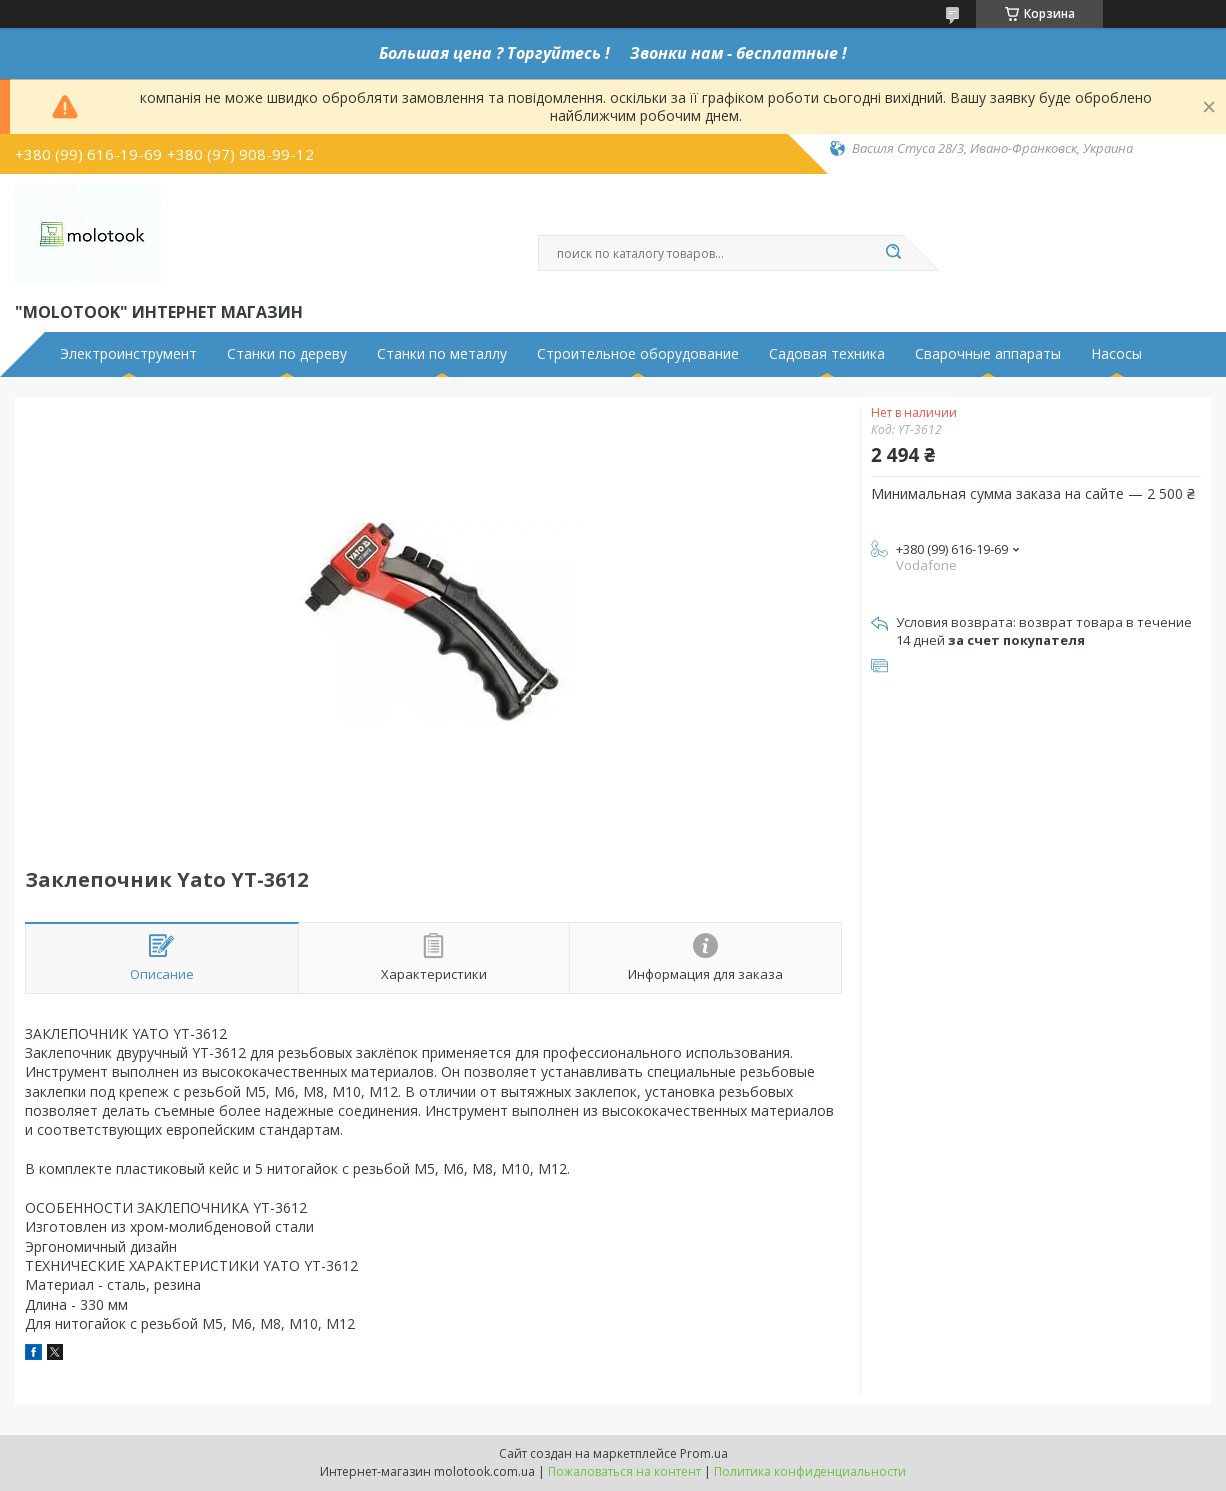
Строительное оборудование (638, 354)
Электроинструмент (128, 354)
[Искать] (893, 253)
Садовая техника (827, 354)
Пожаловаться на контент (624, 1471)
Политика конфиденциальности (810, 1471)
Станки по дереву (287, 354)
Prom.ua (704, 1453)
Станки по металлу (442, 354)
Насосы (1116, 354)
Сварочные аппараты (988, 354)
